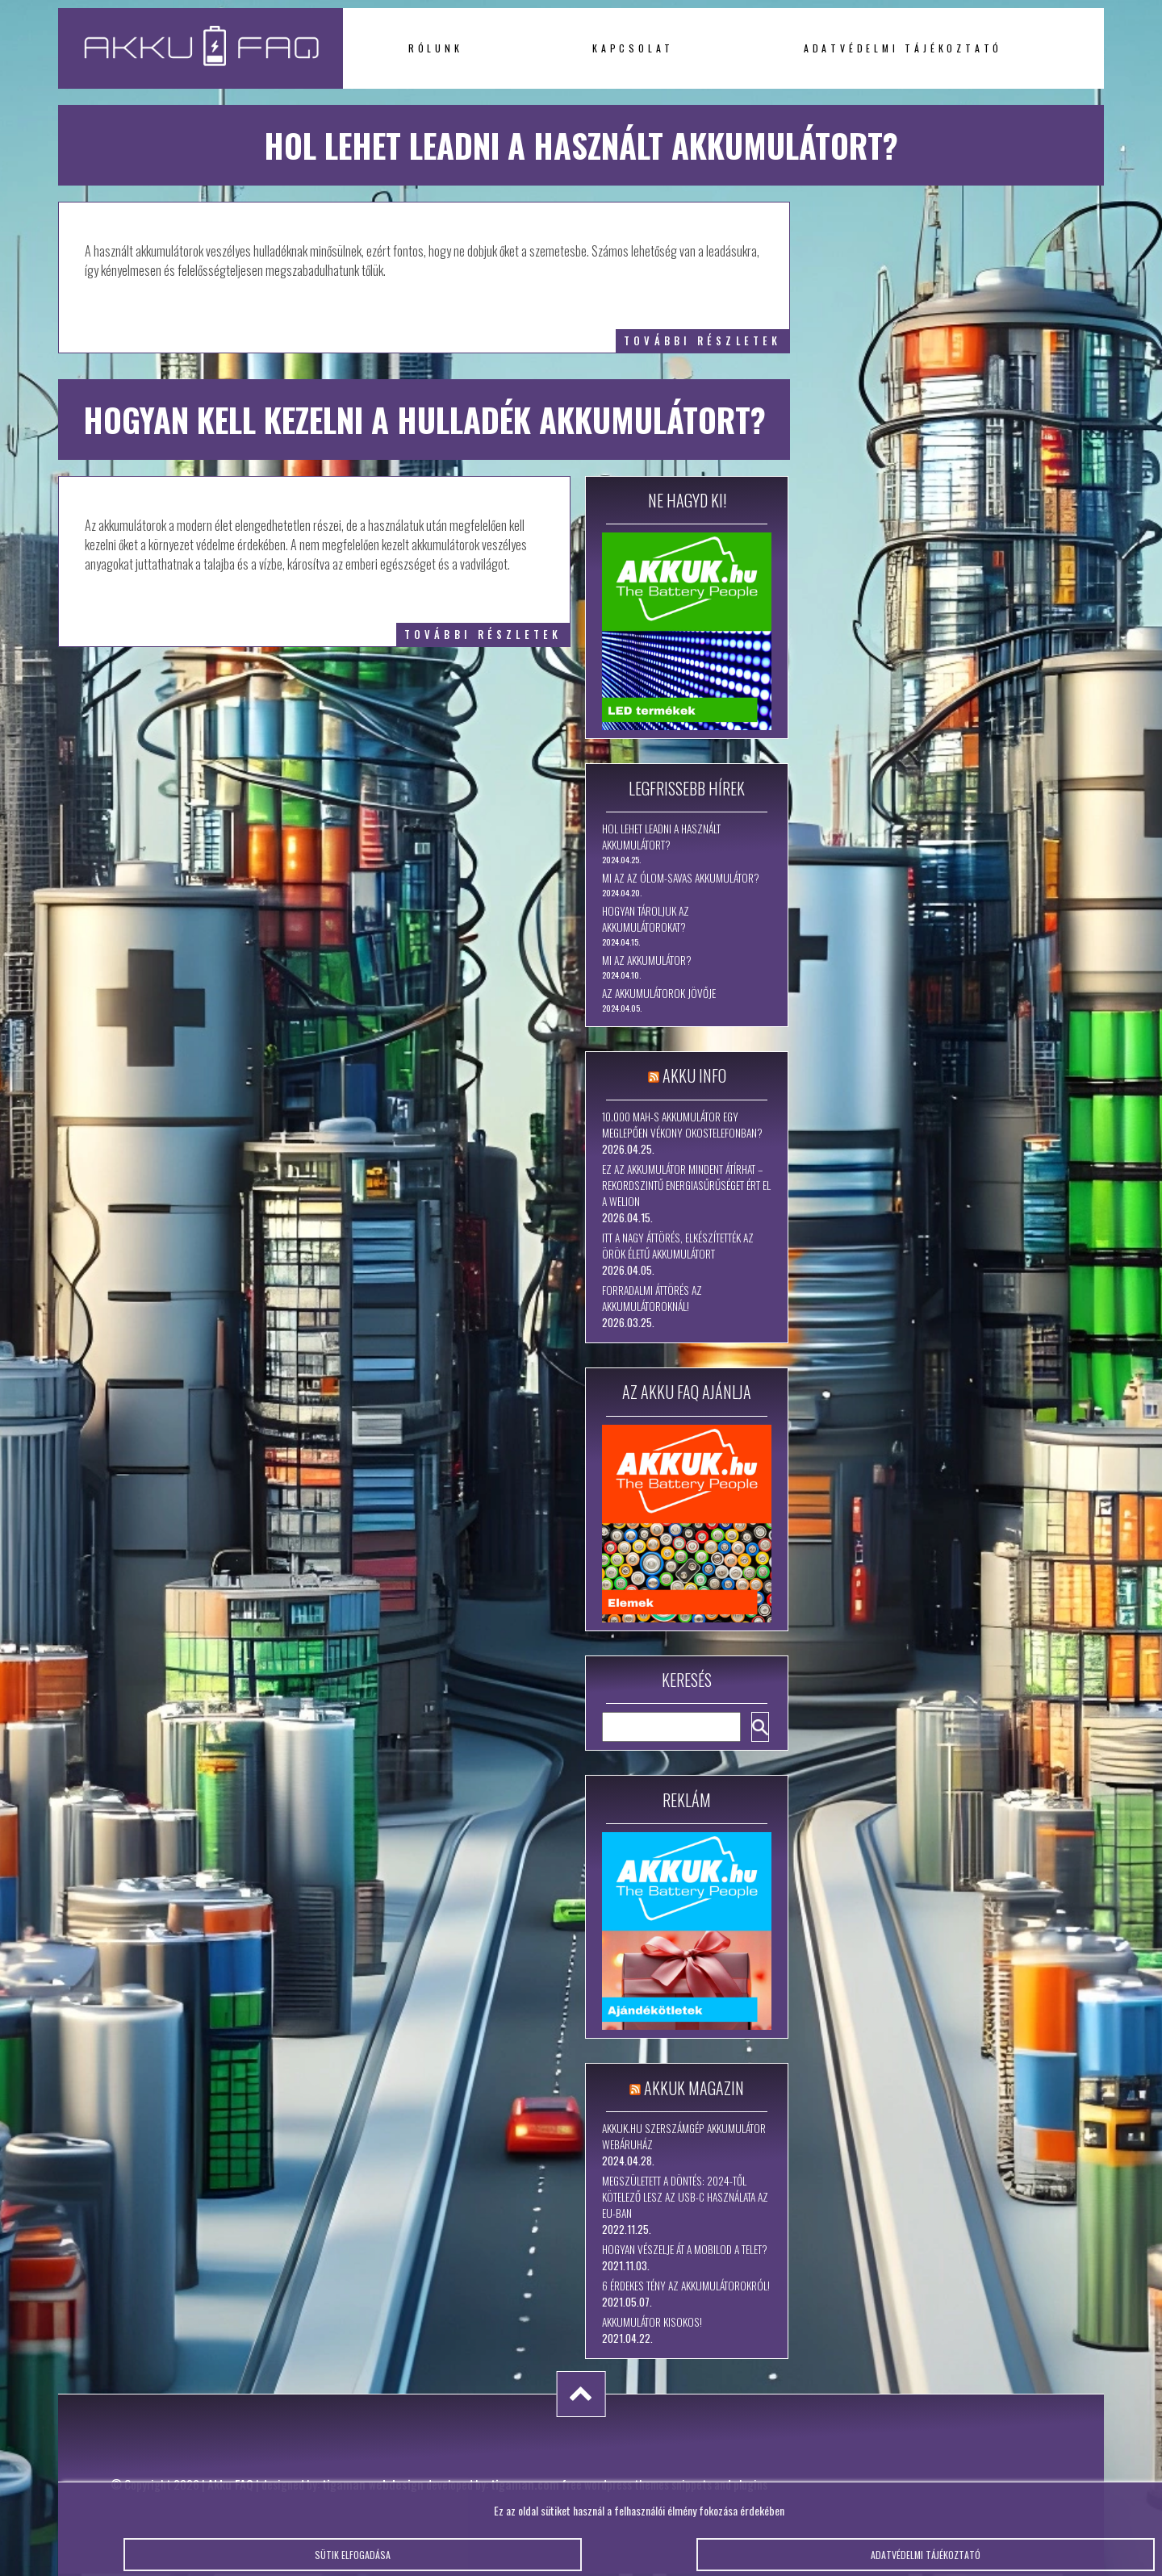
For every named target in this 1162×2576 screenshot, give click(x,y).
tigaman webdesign (373, 2484)
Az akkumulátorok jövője (659, 993)
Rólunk (435, 48)
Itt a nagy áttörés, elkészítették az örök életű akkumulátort (678, 1246)
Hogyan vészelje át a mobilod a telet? (684, 2249)
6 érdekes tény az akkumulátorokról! (686, 2285)
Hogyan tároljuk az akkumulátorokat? (645, 919)
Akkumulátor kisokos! (652, 2322)
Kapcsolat (633, 48)
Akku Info (694, 1075)
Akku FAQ (230, 2484)
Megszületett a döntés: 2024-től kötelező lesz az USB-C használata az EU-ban (685, 2197)
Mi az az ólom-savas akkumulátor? (680, 878)
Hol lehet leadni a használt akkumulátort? (661, 836)
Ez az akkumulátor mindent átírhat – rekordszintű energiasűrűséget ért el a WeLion (686, 1185)
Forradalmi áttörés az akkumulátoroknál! (652, 1298)
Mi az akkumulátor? (647, 960)
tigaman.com (525, 2484)
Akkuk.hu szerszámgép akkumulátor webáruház (684, 2136)
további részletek (702, 341)
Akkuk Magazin (694, 2088)
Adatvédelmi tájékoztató (903, 48)
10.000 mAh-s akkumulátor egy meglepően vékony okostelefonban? (682, 1124)
